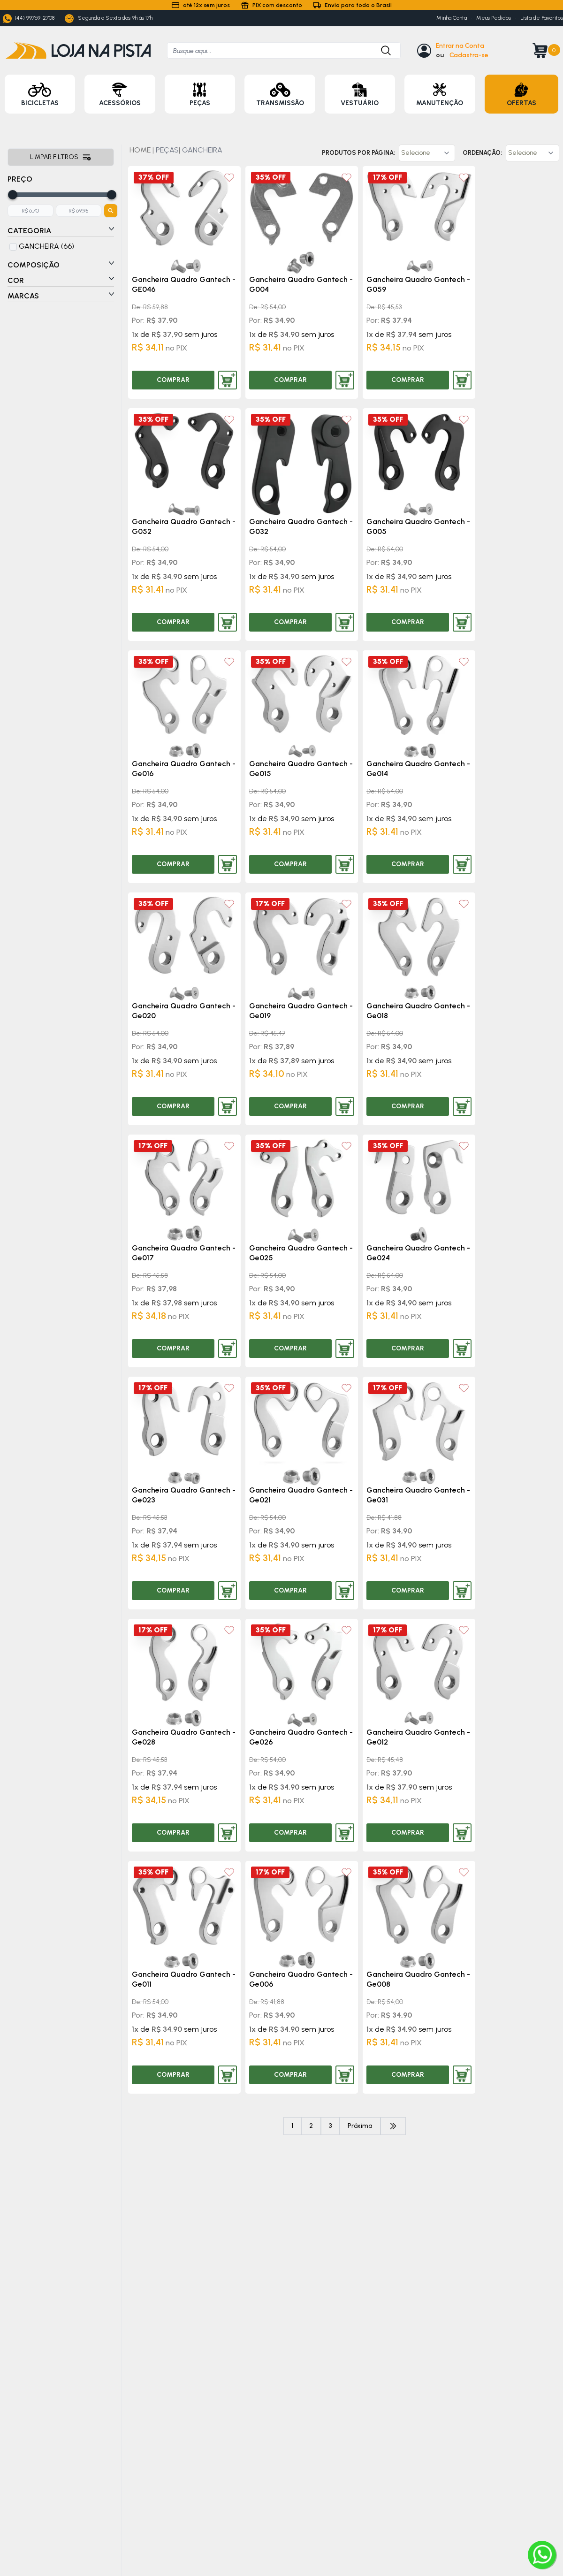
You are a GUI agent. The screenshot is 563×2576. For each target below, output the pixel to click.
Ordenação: (482, 152)
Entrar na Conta (460, 46)
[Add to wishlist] (229, 177)
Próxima (360, 2126)
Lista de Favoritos (541, 18)
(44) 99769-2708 (28, 18)
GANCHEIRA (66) (46, 246)
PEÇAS (167, 149)
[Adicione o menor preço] (30, 211)
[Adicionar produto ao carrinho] (227, 380)
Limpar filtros (60, 157)
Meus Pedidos (493, 18)
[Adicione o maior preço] (79, 211)
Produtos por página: (358, 152)
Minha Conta (451, 18)
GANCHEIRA (202, 149)
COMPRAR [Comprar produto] (173, 380)
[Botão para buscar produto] (381, 50)
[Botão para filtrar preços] (111, 211)
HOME (140, 149)
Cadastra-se (468, 55)
